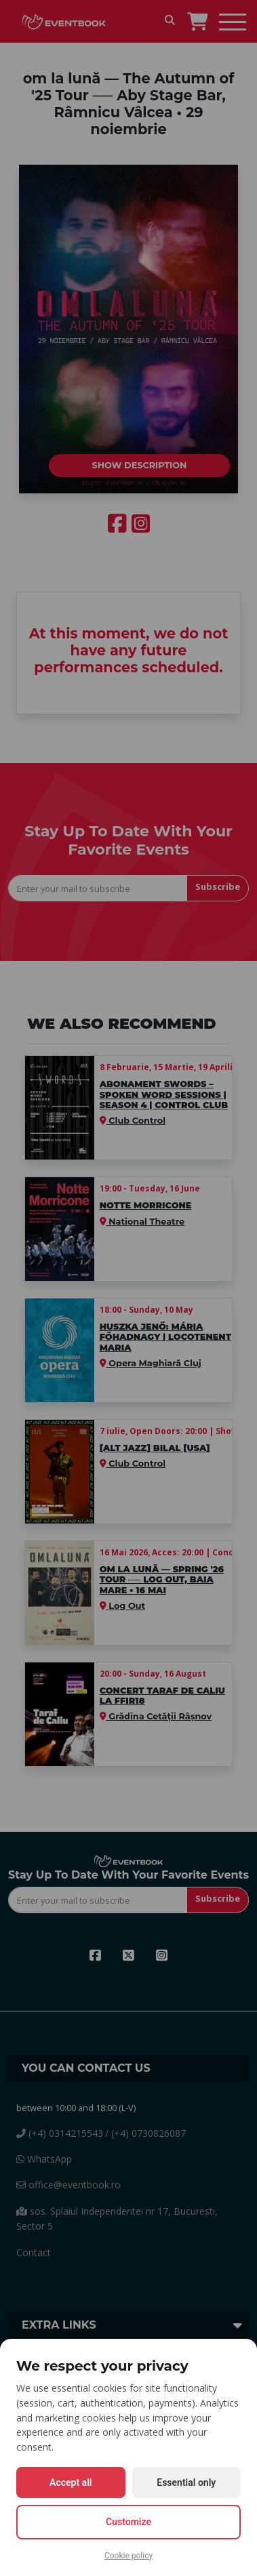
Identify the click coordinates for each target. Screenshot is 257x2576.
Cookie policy (128, 2555)
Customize (128, 2521)
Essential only (186, 2482)
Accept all (71, 2482)
